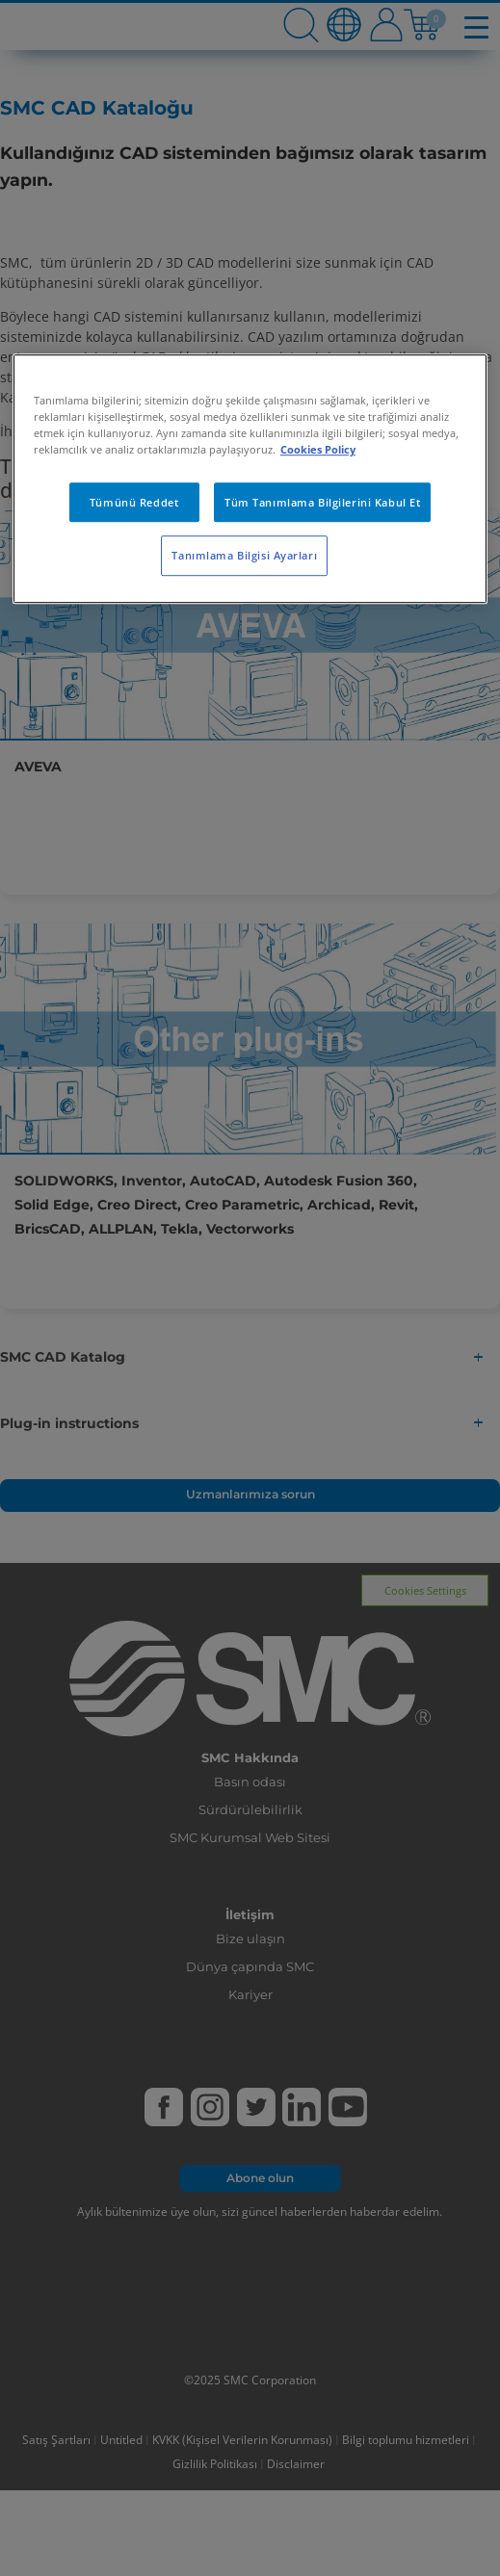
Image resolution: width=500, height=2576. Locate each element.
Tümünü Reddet (134, 502)
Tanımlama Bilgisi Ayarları (244, 556)
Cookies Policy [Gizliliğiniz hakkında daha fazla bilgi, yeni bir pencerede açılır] (317, 450)
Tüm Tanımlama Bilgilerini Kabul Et (322, 502)
